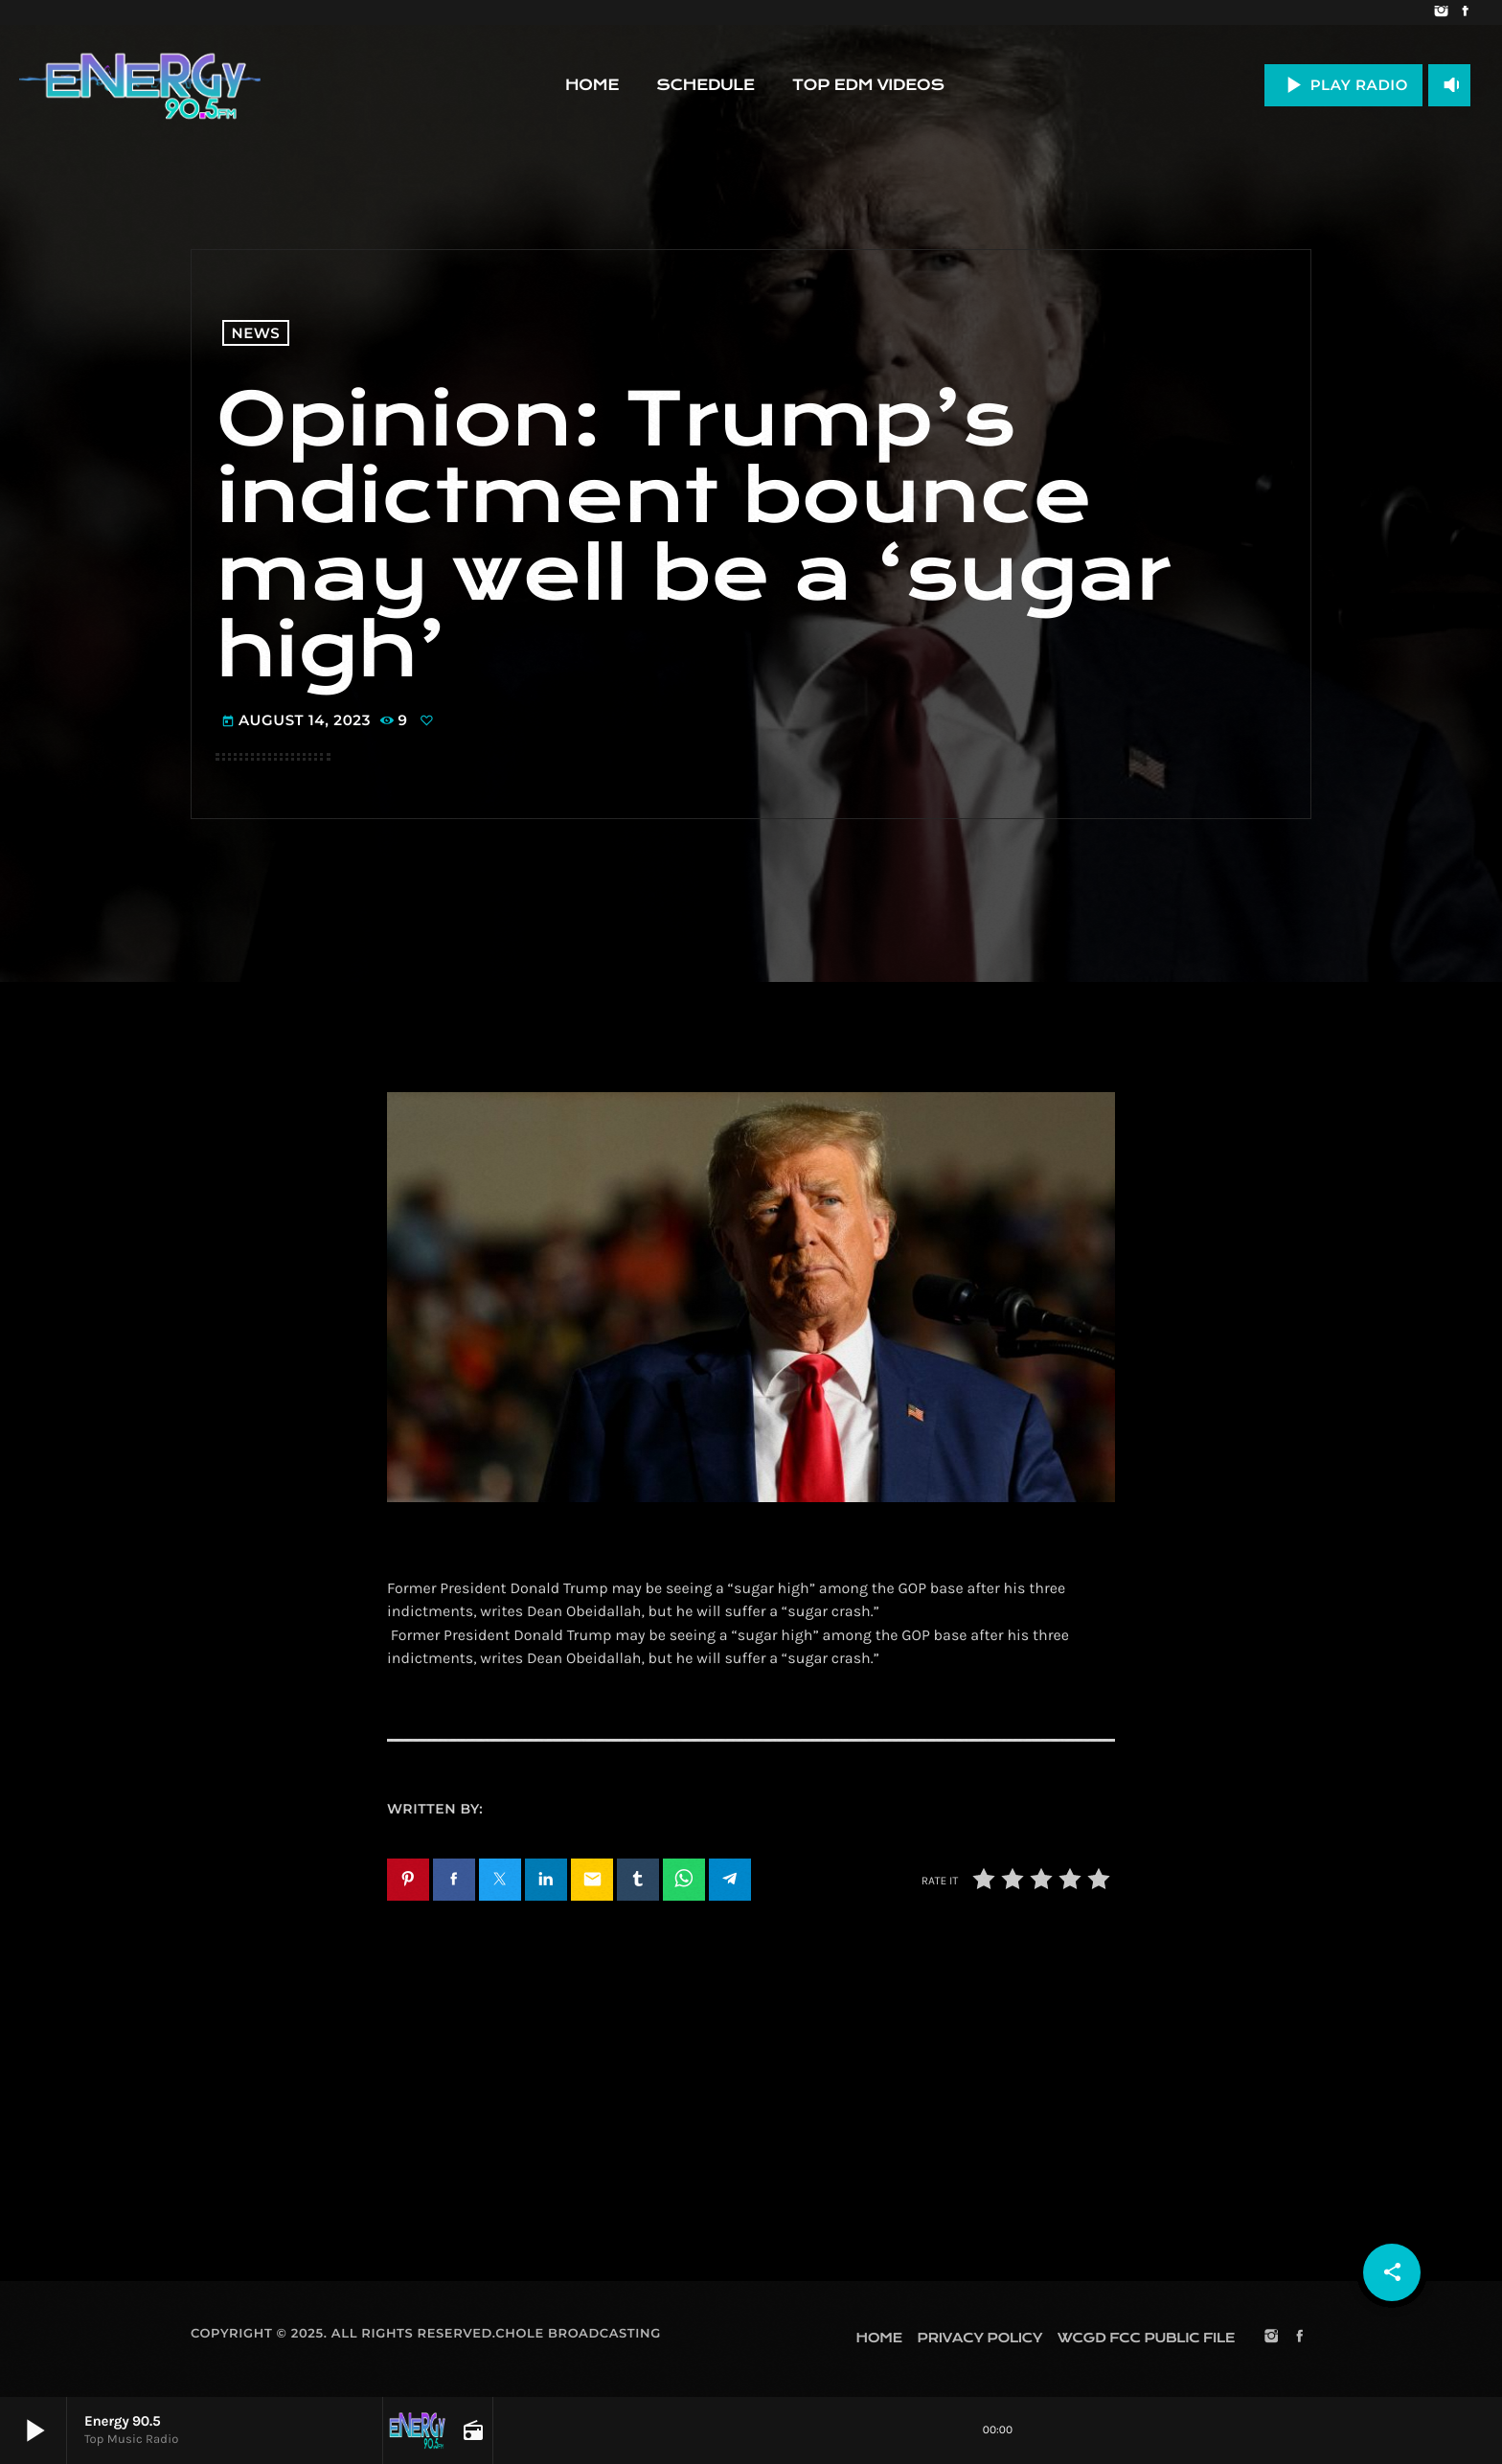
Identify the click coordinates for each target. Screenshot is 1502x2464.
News (256, 333)
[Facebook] (1465, 12)
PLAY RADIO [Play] (1343, 85)
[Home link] (140, 85)
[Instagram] (1441, 12)
